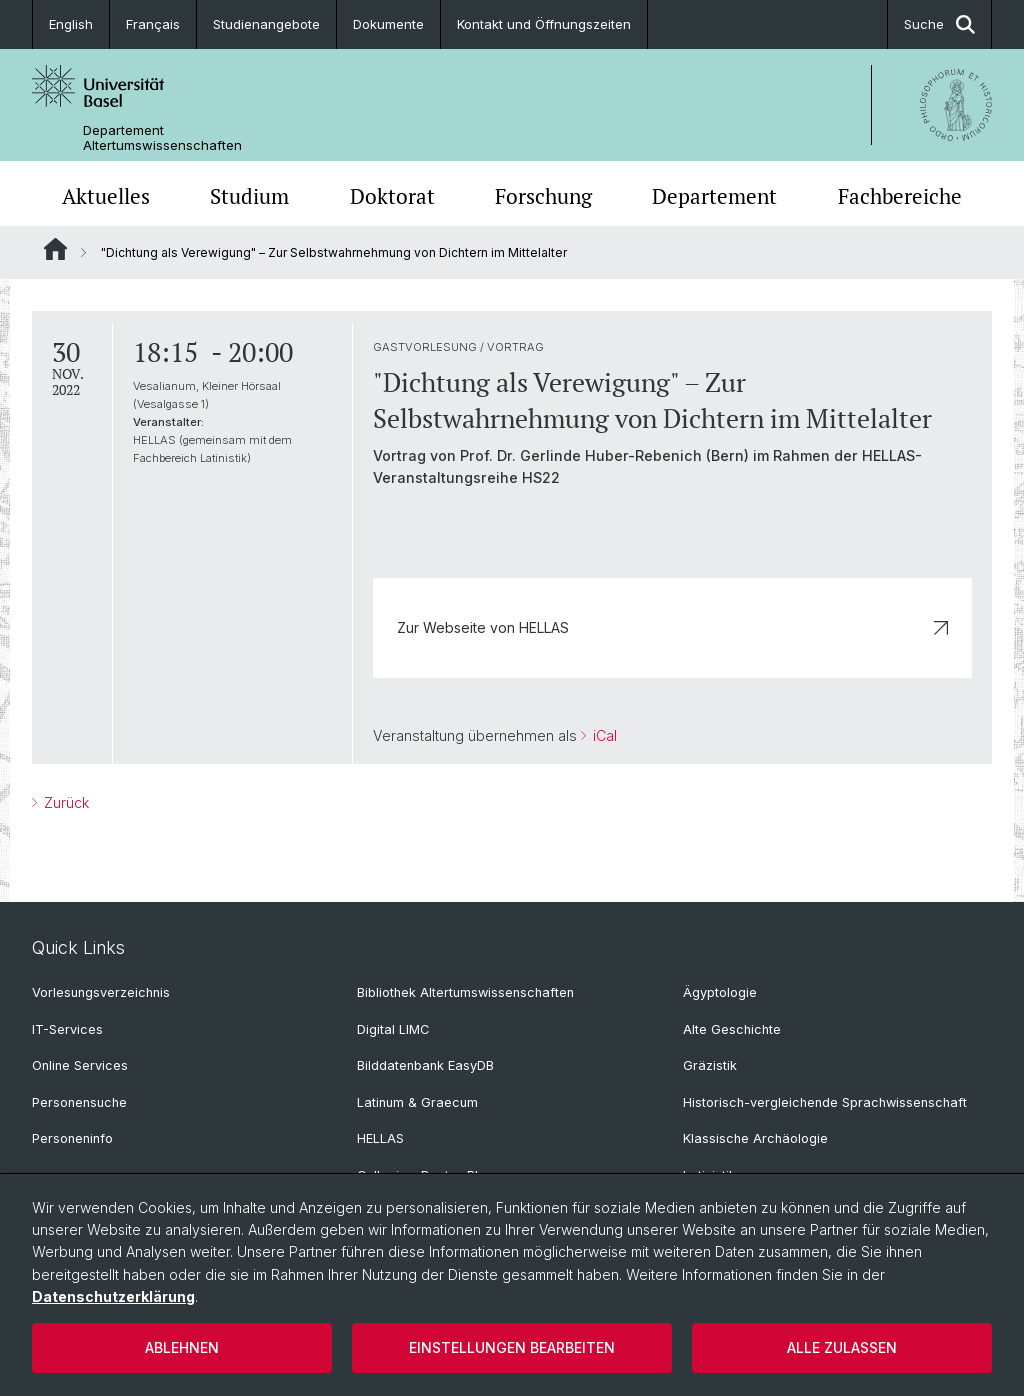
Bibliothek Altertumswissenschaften (465, 992)
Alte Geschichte (732, 1029)
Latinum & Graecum (417, 1102)
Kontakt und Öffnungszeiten (544, 24)
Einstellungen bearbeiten (512, 1347)
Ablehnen (182, 1347)
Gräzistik (710, 1065)
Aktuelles (106, 196)
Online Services (80, 1065)
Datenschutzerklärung (113, 1296)
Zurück (64, 802)
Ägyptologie (720, 992)
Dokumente (388, 24)
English (71, 24)
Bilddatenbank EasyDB (425, 1065)
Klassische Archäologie (755, 1138)
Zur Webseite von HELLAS (672, 627)
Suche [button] (939, 24)
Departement (714, 196)
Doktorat (392, 196)
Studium (249, 196)
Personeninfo (72, 1138)
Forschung (543, 196)
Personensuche (79, 1102)
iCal (603, 735)
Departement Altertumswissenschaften (162, 138)
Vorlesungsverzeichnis (101, 992)
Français (153, 24)
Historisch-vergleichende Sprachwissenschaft (825, 1102)
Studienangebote (266, 24)
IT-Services (67, 1029)
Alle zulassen (842, 1347)
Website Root (55, 249)
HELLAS (380, 1138)
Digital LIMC (393, 1029)
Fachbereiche (900, 196)
